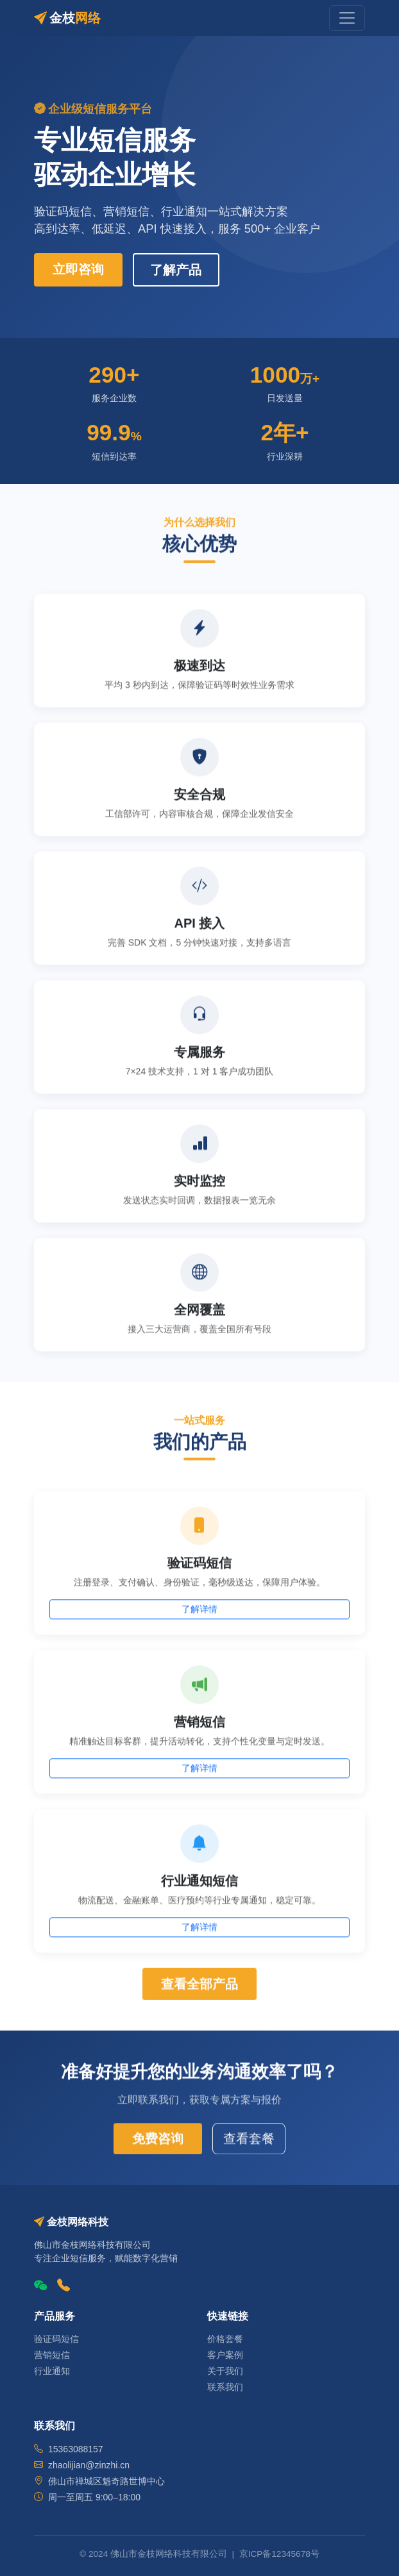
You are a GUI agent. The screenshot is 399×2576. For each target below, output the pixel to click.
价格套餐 (225, 2339)
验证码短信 (56, 2339)
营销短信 (52, 2355)
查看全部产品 (199, 1986)
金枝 (67, 18)
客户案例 (225, 2355)
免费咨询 (157, 2141)
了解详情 (199, 1612)
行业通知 (52, 2371)
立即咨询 (78, 269)
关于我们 (225, 2371)
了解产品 (175, 270)
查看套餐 (249, 2141)
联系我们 (225, 2387)
